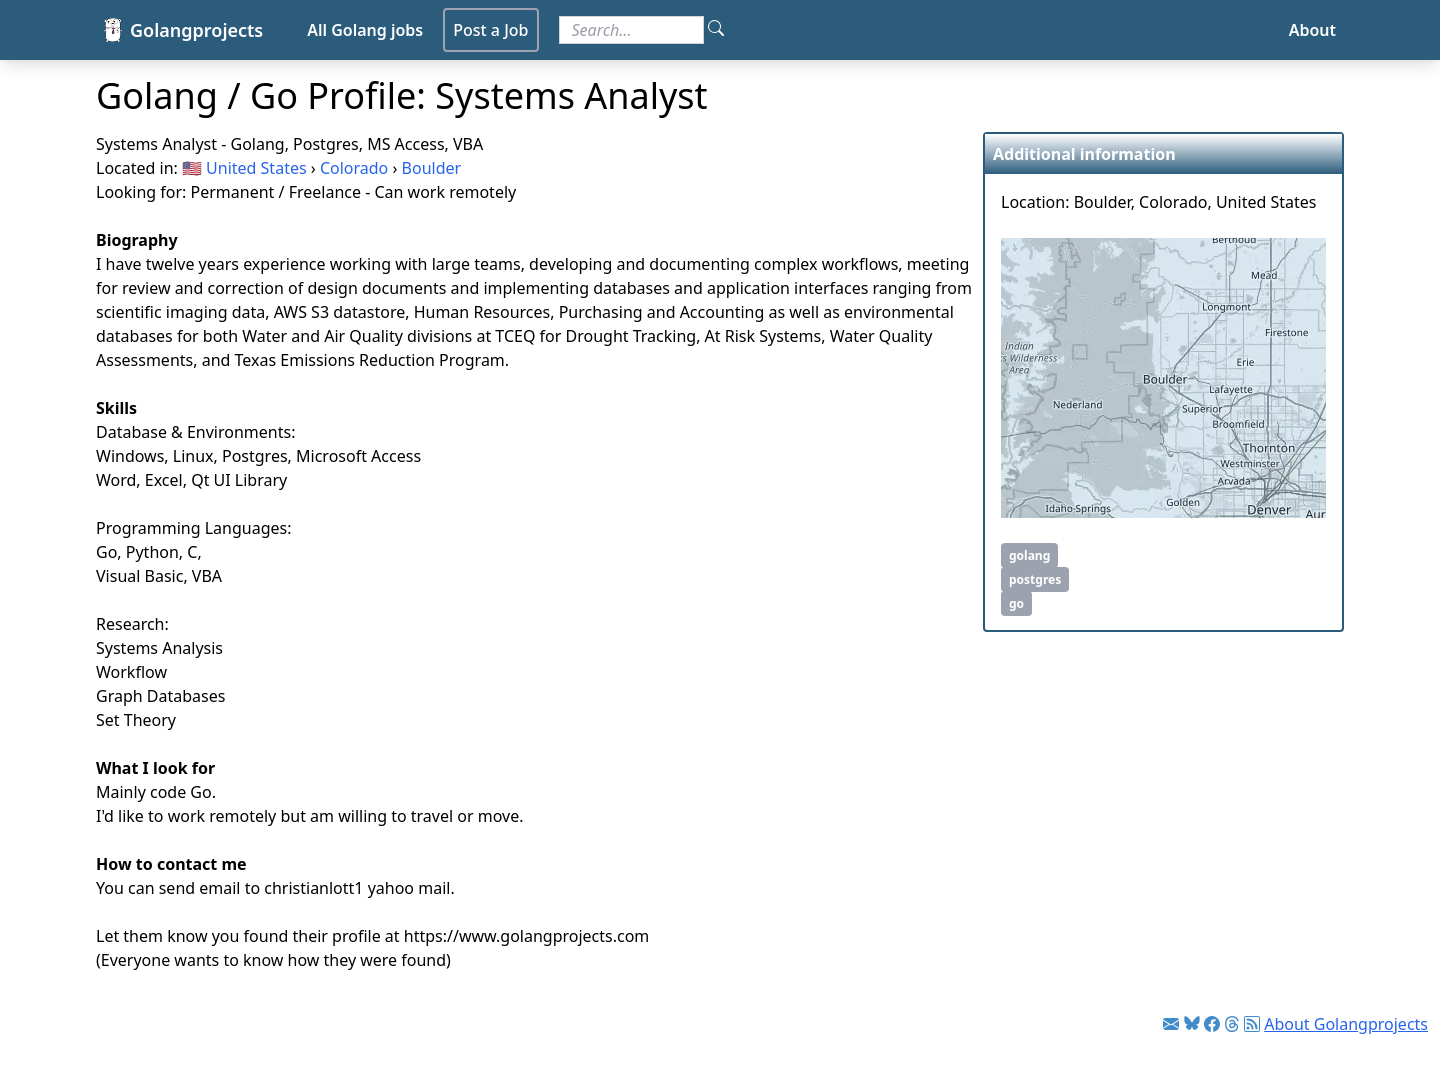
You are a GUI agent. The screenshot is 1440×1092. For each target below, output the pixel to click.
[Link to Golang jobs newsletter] (1171, 1024)
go (1016, 603)
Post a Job (490, 30)
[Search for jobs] (631, 30)
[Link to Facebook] (1212, 1024)
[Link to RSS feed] (1252, 1024)
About (1312, 30)
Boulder (432, 168)
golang (1029, 555)
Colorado (354, 168)
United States (256, 168)
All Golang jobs (365, 30)
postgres (1035, 579)
